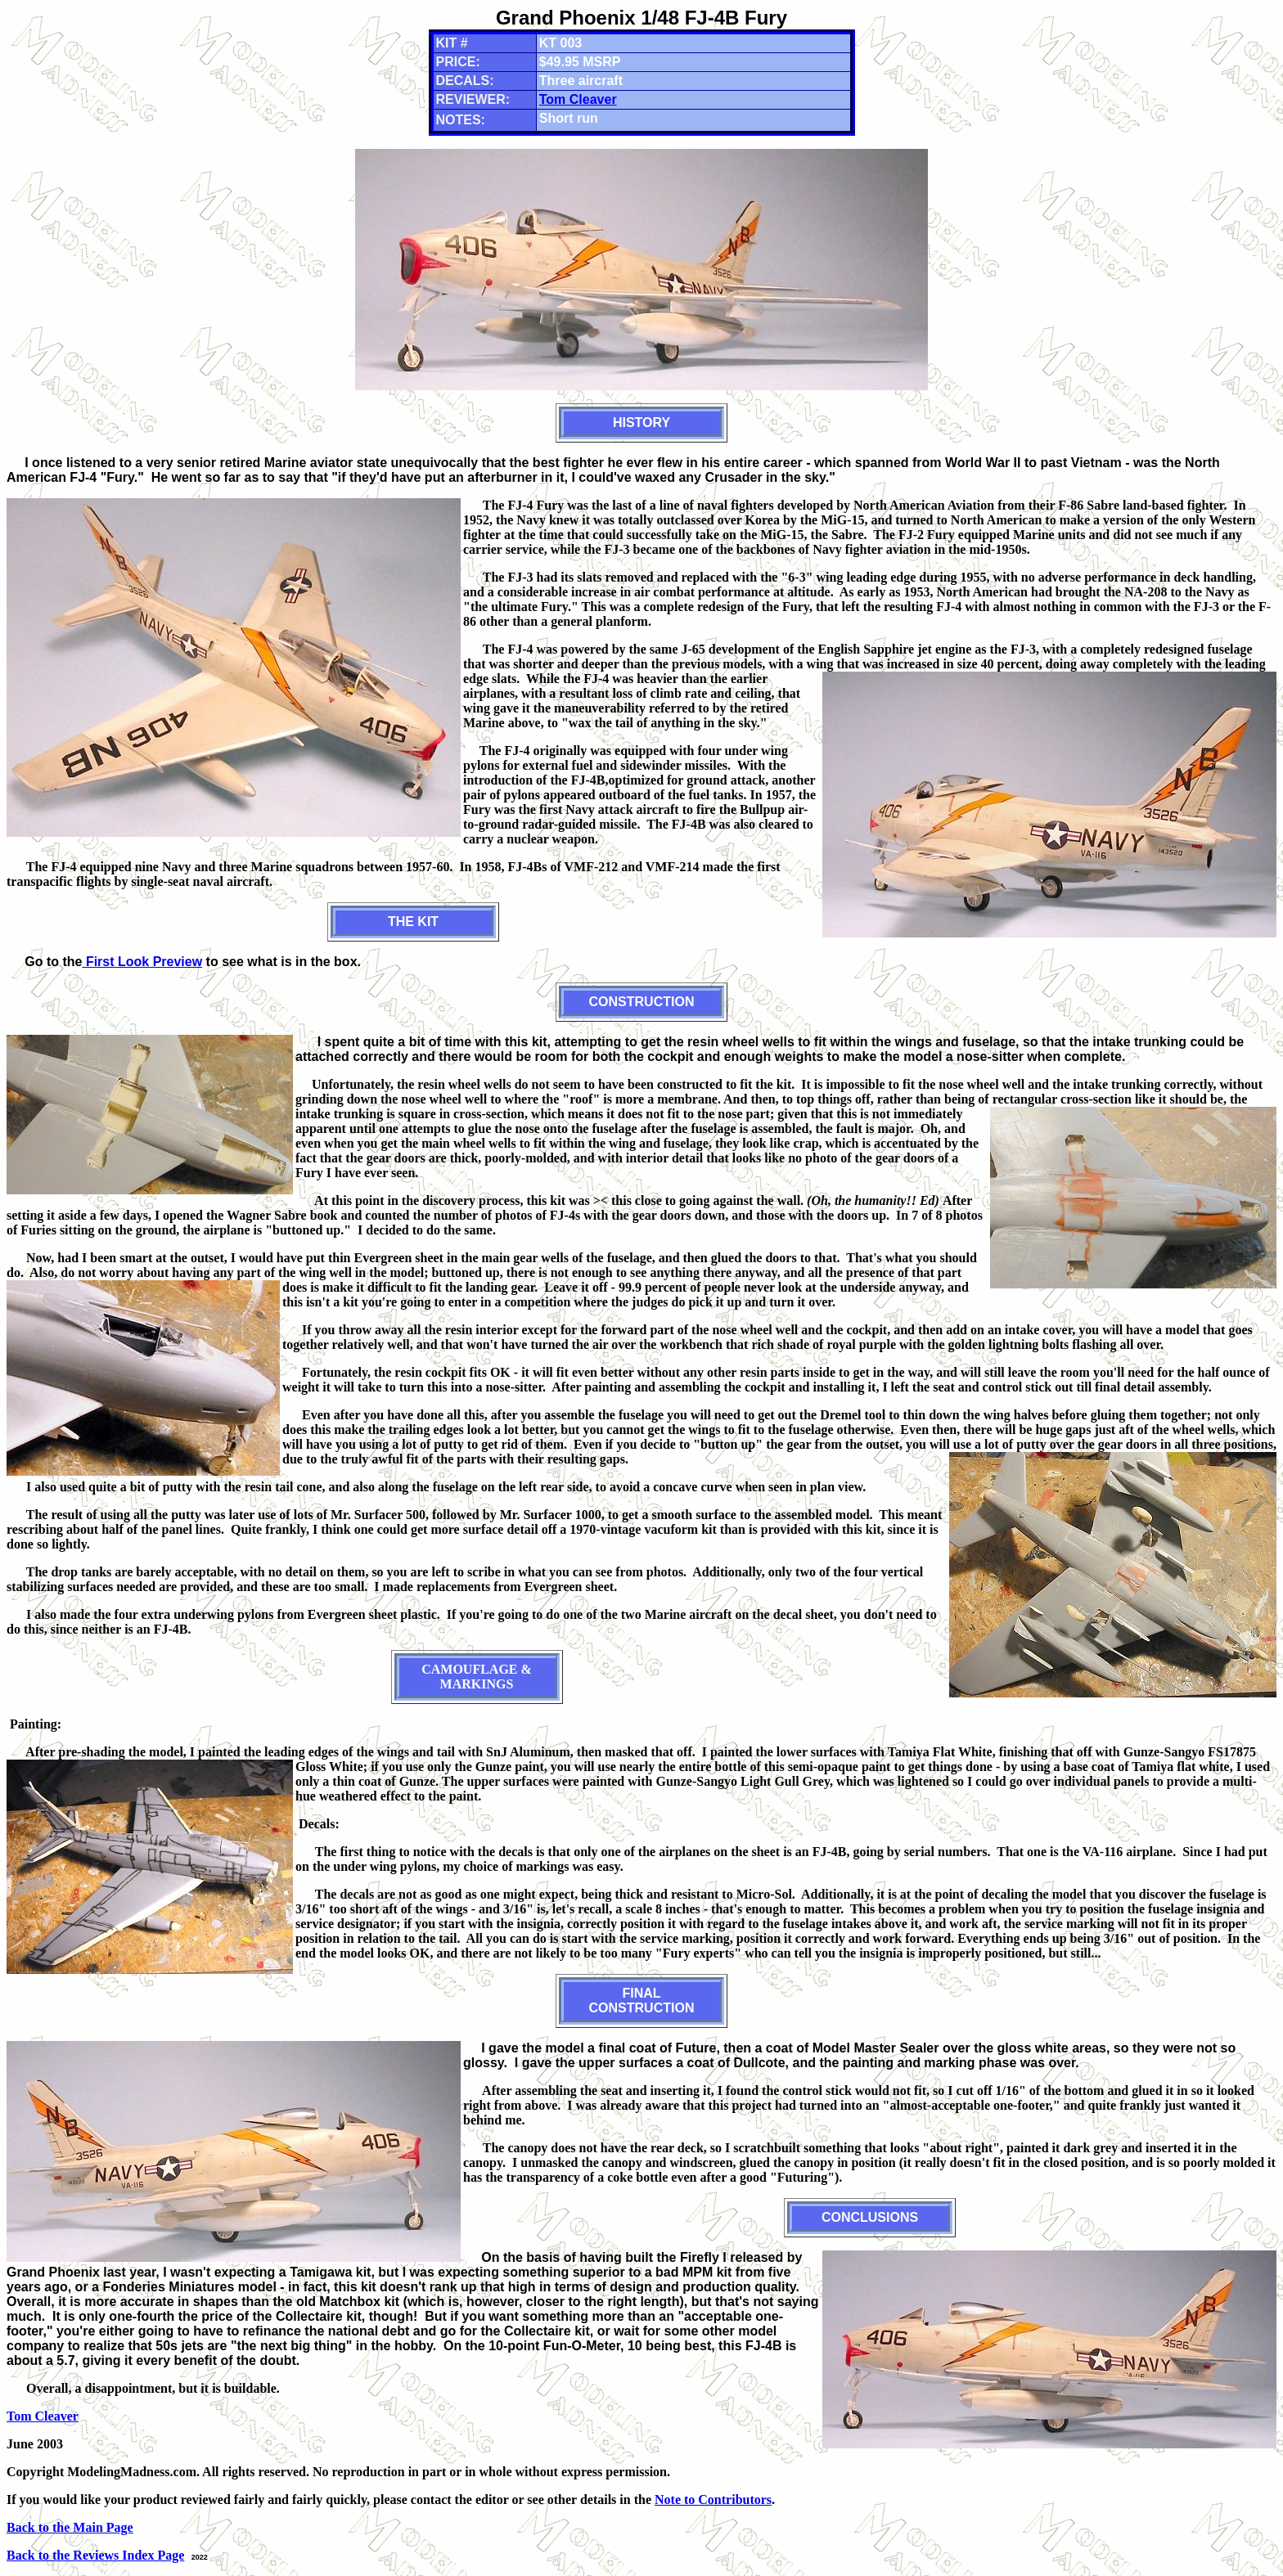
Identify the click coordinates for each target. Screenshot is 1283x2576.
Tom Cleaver (578, 99)
